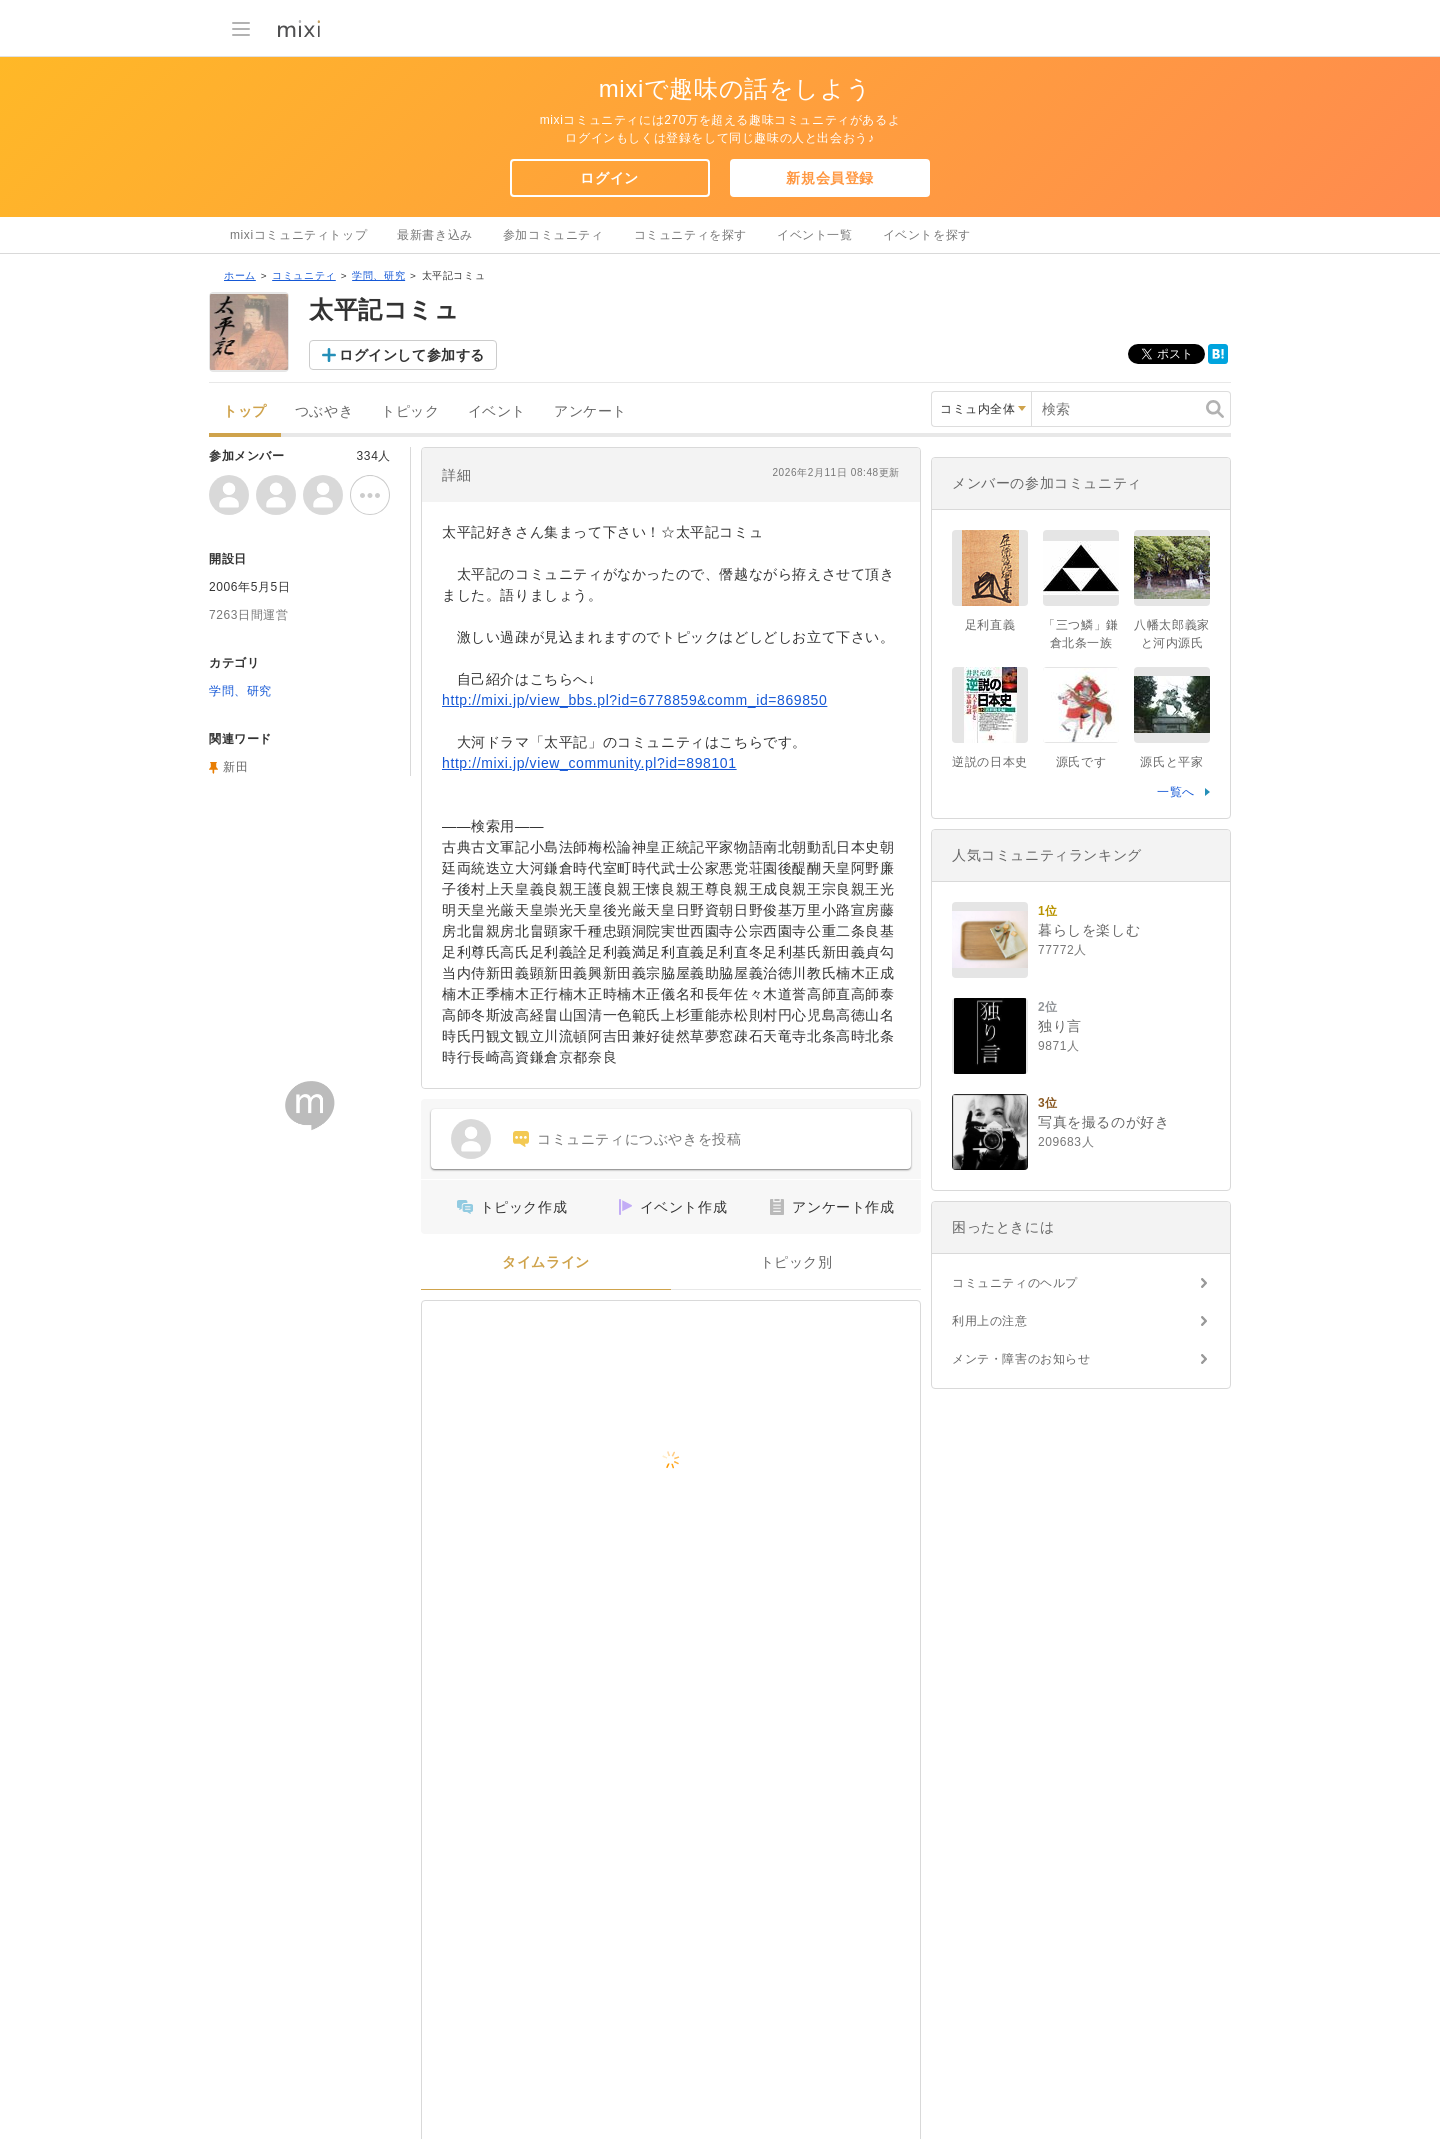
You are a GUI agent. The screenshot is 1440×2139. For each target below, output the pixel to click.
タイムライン (546, 1262)
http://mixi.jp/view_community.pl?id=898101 (589, 763)
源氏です (1081, 762)
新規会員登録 (830, 178)
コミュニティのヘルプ (1015, 1283)
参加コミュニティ (553, 235)
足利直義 (990, 625)
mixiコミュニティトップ (298, 235)
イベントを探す (927, 235)
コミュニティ (304, 275)
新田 (235, 767)
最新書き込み (435, 235)
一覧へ (1176, 792)
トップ (245, 411)
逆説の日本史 (990, 762)
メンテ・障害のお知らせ (1021, 1359)
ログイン (609, 178)
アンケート (590, 411)
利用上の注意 (990, 1321)
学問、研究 (378, 275)
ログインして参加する (412, 355)
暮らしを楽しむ (1089, 930)
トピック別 (796, 1262)
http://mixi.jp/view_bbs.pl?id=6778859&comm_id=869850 (634, 700)
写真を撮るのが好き (1103, 1122)
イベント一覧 (815, 235)
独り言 (1060, 1026)
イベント (497, 411)
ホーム (240, 275)
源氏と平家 (1171, 762)
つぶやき (324, 411)
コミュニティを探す (690, 235)
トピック (410, 411)
